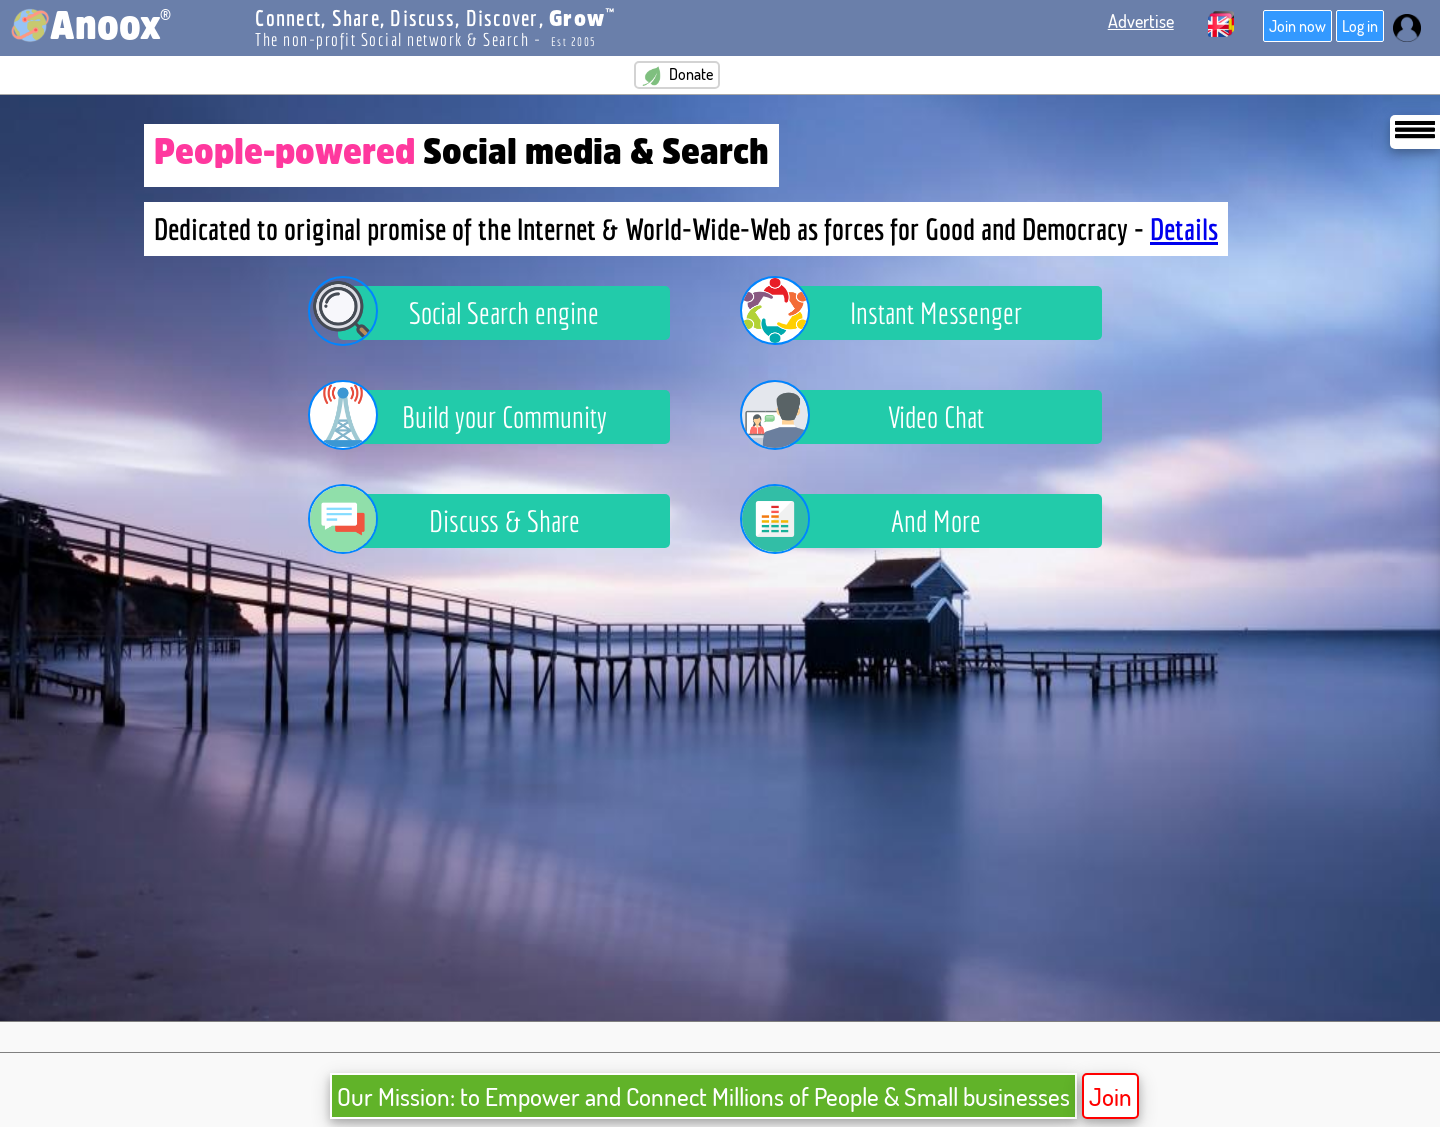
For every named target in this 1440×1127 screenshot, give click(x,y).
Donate (677, 75)
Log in (1360, 26)
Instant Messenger (896, 313)
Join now (1297, 26)
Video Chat (877, 417)
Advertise (1141, 21)
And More (875, 521)
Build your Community (472, 417)
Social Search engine (468, 313)
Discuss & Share (459, 521)
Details (1184, 229)
